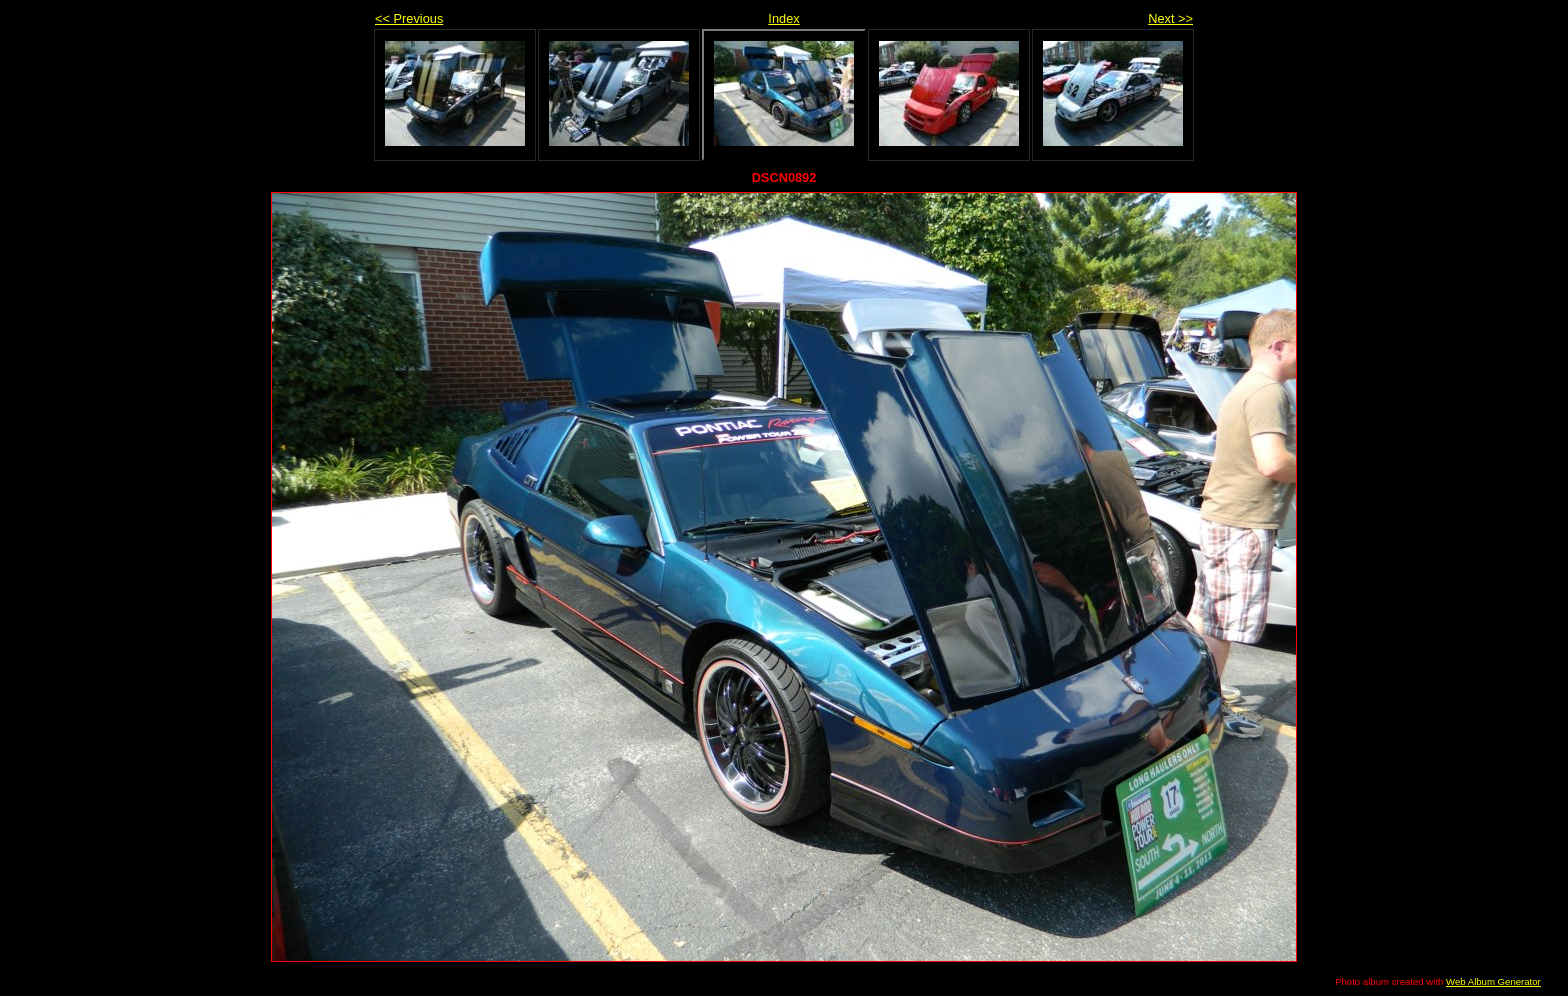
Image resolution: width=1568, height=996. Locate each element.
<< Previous (409, 18)
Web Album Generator (1493, 981)
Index (783, 18)
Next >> (1170, 18)
